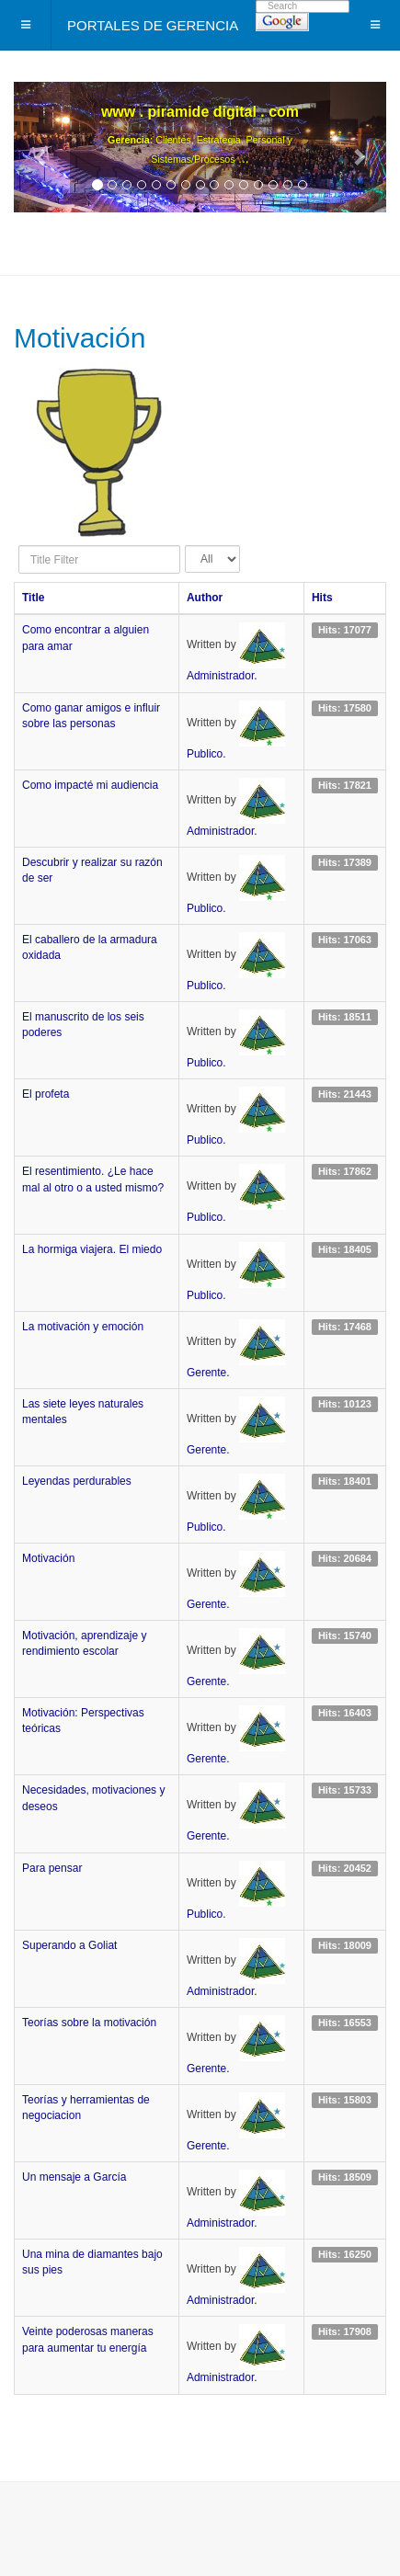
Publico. (206, 753)
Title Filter (18, 545)
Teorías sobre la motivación (89, 2022)
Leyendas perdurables (76, 1481)
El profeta (45, 1094)
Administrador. (222, 675)
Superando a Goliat (69, 1945)
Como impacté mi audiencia (90, 785)
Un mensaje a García (74, 2177)
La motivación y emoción (82, 1326)
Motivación (48, 1558)
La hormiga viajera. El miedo (92, 1249)
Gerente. (208, 1372)
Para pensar (52, 1868)
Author (205, 597)
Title (33, 597)
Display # (185, 545)
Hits (322, 597)
